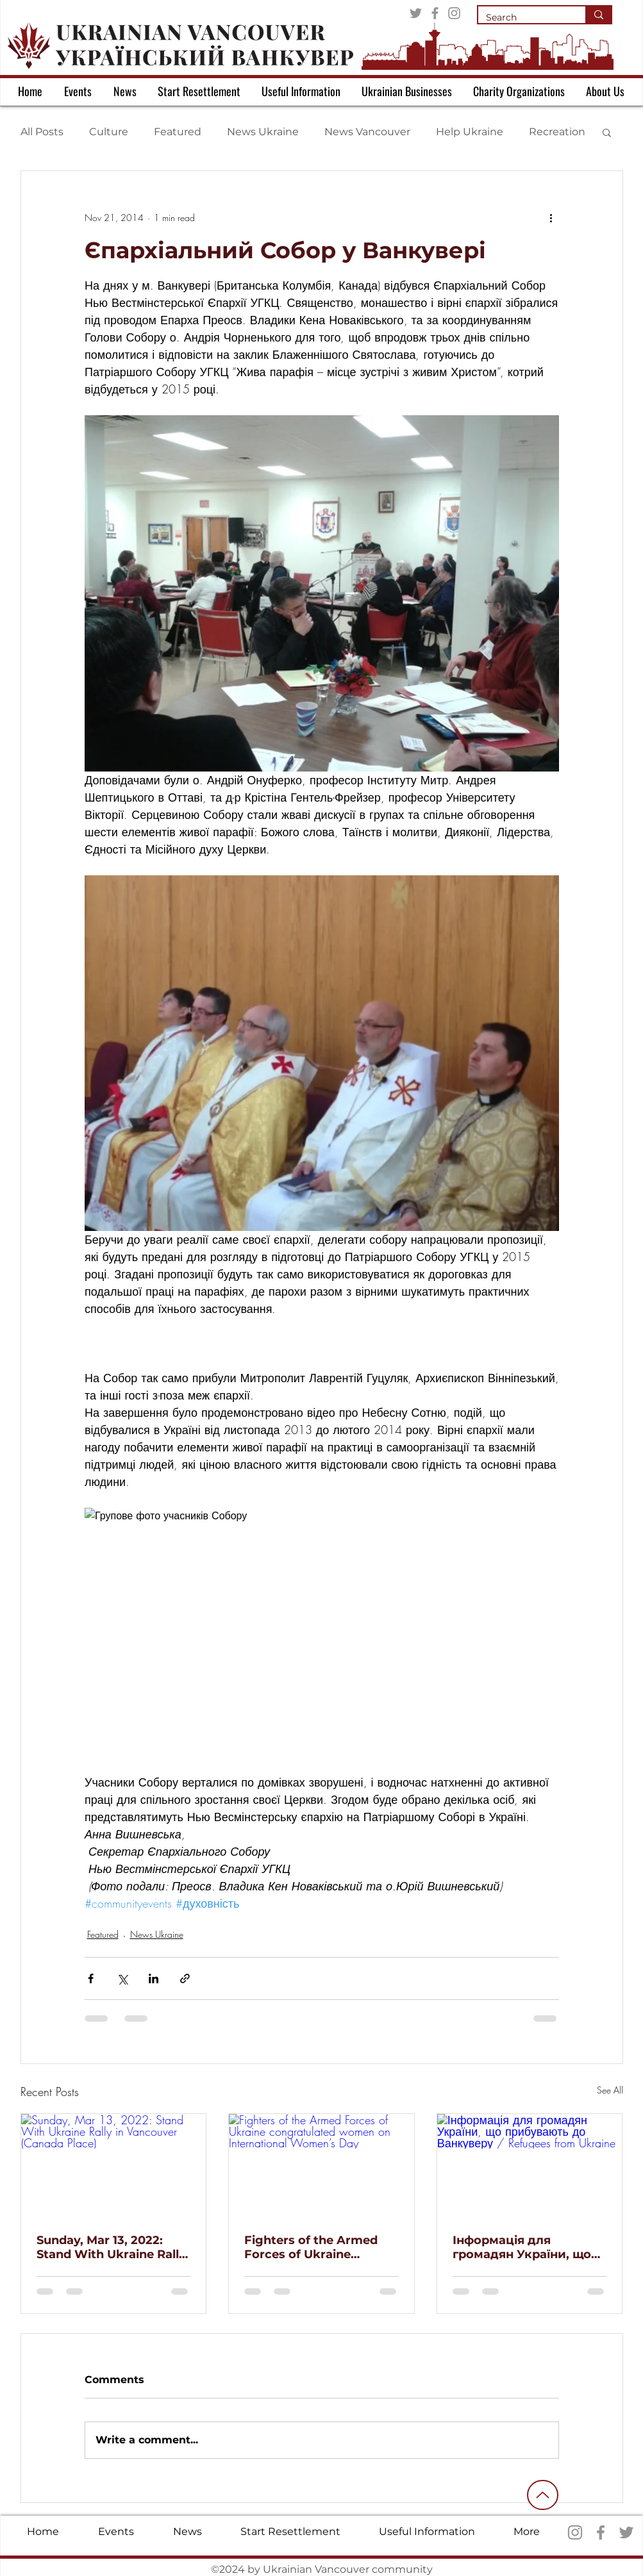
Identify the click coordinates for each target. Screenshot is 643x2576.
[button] (607, 132)
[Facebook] (435, 13)
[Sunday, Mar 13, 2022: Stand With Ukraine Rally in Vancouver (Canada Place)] (113, 2166)
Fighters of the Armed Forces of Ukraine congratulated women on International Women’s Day (320, 2247)
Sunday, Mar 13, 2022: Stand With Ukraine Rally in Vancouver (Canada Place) (111, 2247)
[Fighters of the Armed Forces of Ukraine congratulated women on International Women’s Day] (321, 2166)
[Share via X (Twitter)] (122, 1978)
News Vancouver (367, 132)
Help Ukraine (469, 132)
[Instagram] (454, 13)
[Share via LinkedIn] (153, 1978)
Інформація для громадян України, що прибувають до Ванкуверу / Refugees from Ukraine (522, 2247)
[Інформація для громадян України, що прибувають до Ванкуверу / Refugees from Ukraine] (529, 2166)
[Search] (522, 17)
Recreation (557, 132)
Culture (108, 132)
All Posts (42, 132)
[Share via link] (185, 1978)
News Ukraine (263, 132)
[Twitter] (416, 13)
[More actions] (551, 217)
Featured (177, 132)
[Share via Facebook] (91, 1978)
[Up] (542, 2495)
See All (610, 2090)
